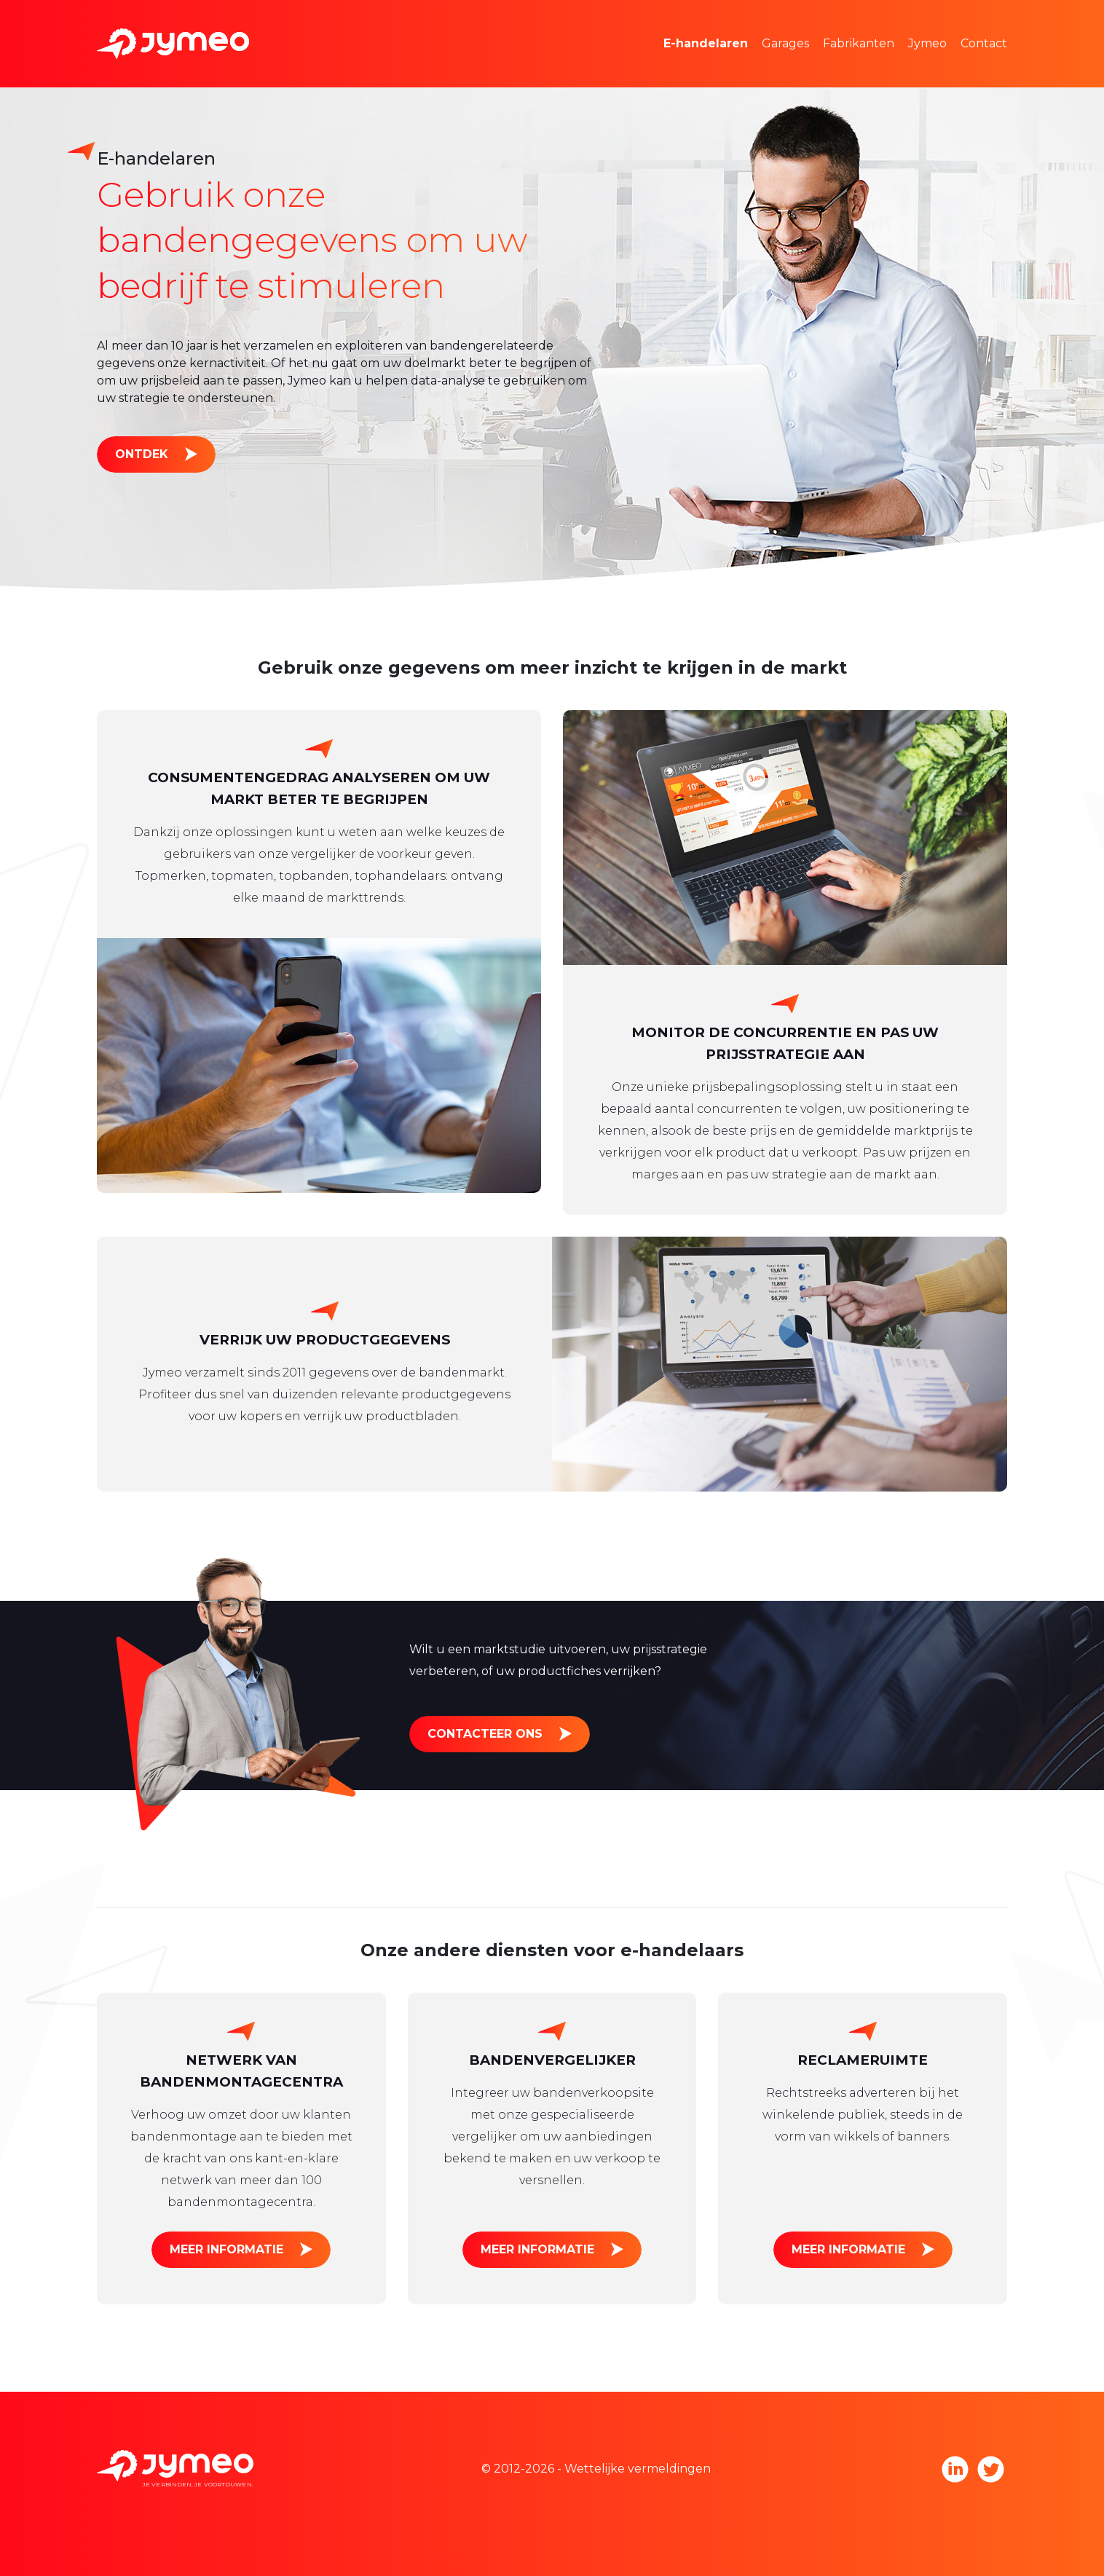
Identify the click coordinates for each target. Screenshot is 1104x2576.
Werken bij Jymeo (982, 65)
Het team (957, 21)
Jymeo (927, 43)
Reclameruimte (731, 65)
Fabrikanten (858, 43)
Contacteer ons (485, 1734)
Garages (785, 43)
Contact (984, 43)
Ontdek (141, 454)
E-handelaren (705, 43)
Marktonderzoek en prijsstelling (778, 21)
